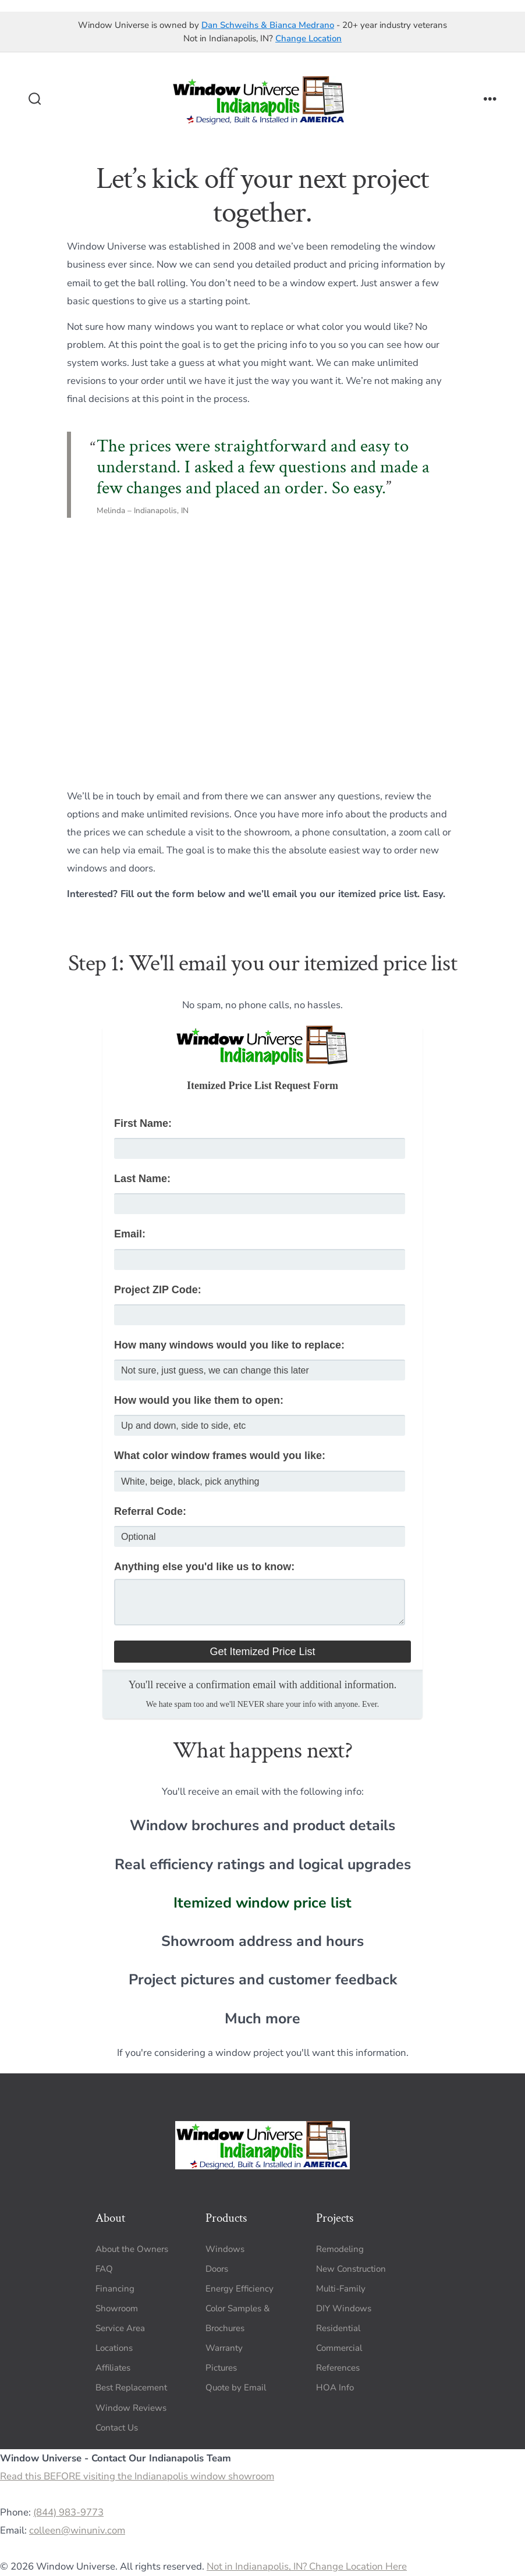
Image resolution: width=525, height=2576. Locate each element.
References (338, 2368)
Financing (114, 2288)
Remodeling (340, 2249)
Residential (338, 2328)
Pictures (221, 2368)
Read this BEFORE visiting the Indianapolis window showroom (137, 2476)
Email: (130, 1234)
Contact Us (116, 2427)
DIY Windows (343, 2308)
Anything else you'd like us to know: (204, 1566)
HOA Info (335, 2387)
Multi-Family (341, 2288)
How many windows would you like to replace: (229, 1345)
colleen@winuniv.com (77, 2530)
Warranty (224, 2348)
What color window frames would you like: (219, 1455)
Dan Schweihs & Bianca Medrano (267, 25)
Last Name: (142, 1178)
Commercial (339, 2348)
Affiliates (112, 2368)
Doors (216, 2269)
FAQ (104, 2269)
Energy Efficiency (239, 2288)
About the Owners (131, 2249)
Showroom (116, 2308)
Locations (114, 2348)
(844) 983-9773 (68, 2512)
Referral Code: (150, 1511)
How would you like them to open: (198, 1400)
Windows (224, 2249)
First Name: (143, 1123)
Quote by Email (235, 2387)
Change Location (308, 38)
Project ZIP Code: (157, 1290)
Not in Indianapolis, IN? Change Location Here (307, 2566)
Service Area (120, 2328)
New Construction (351, 2269)
